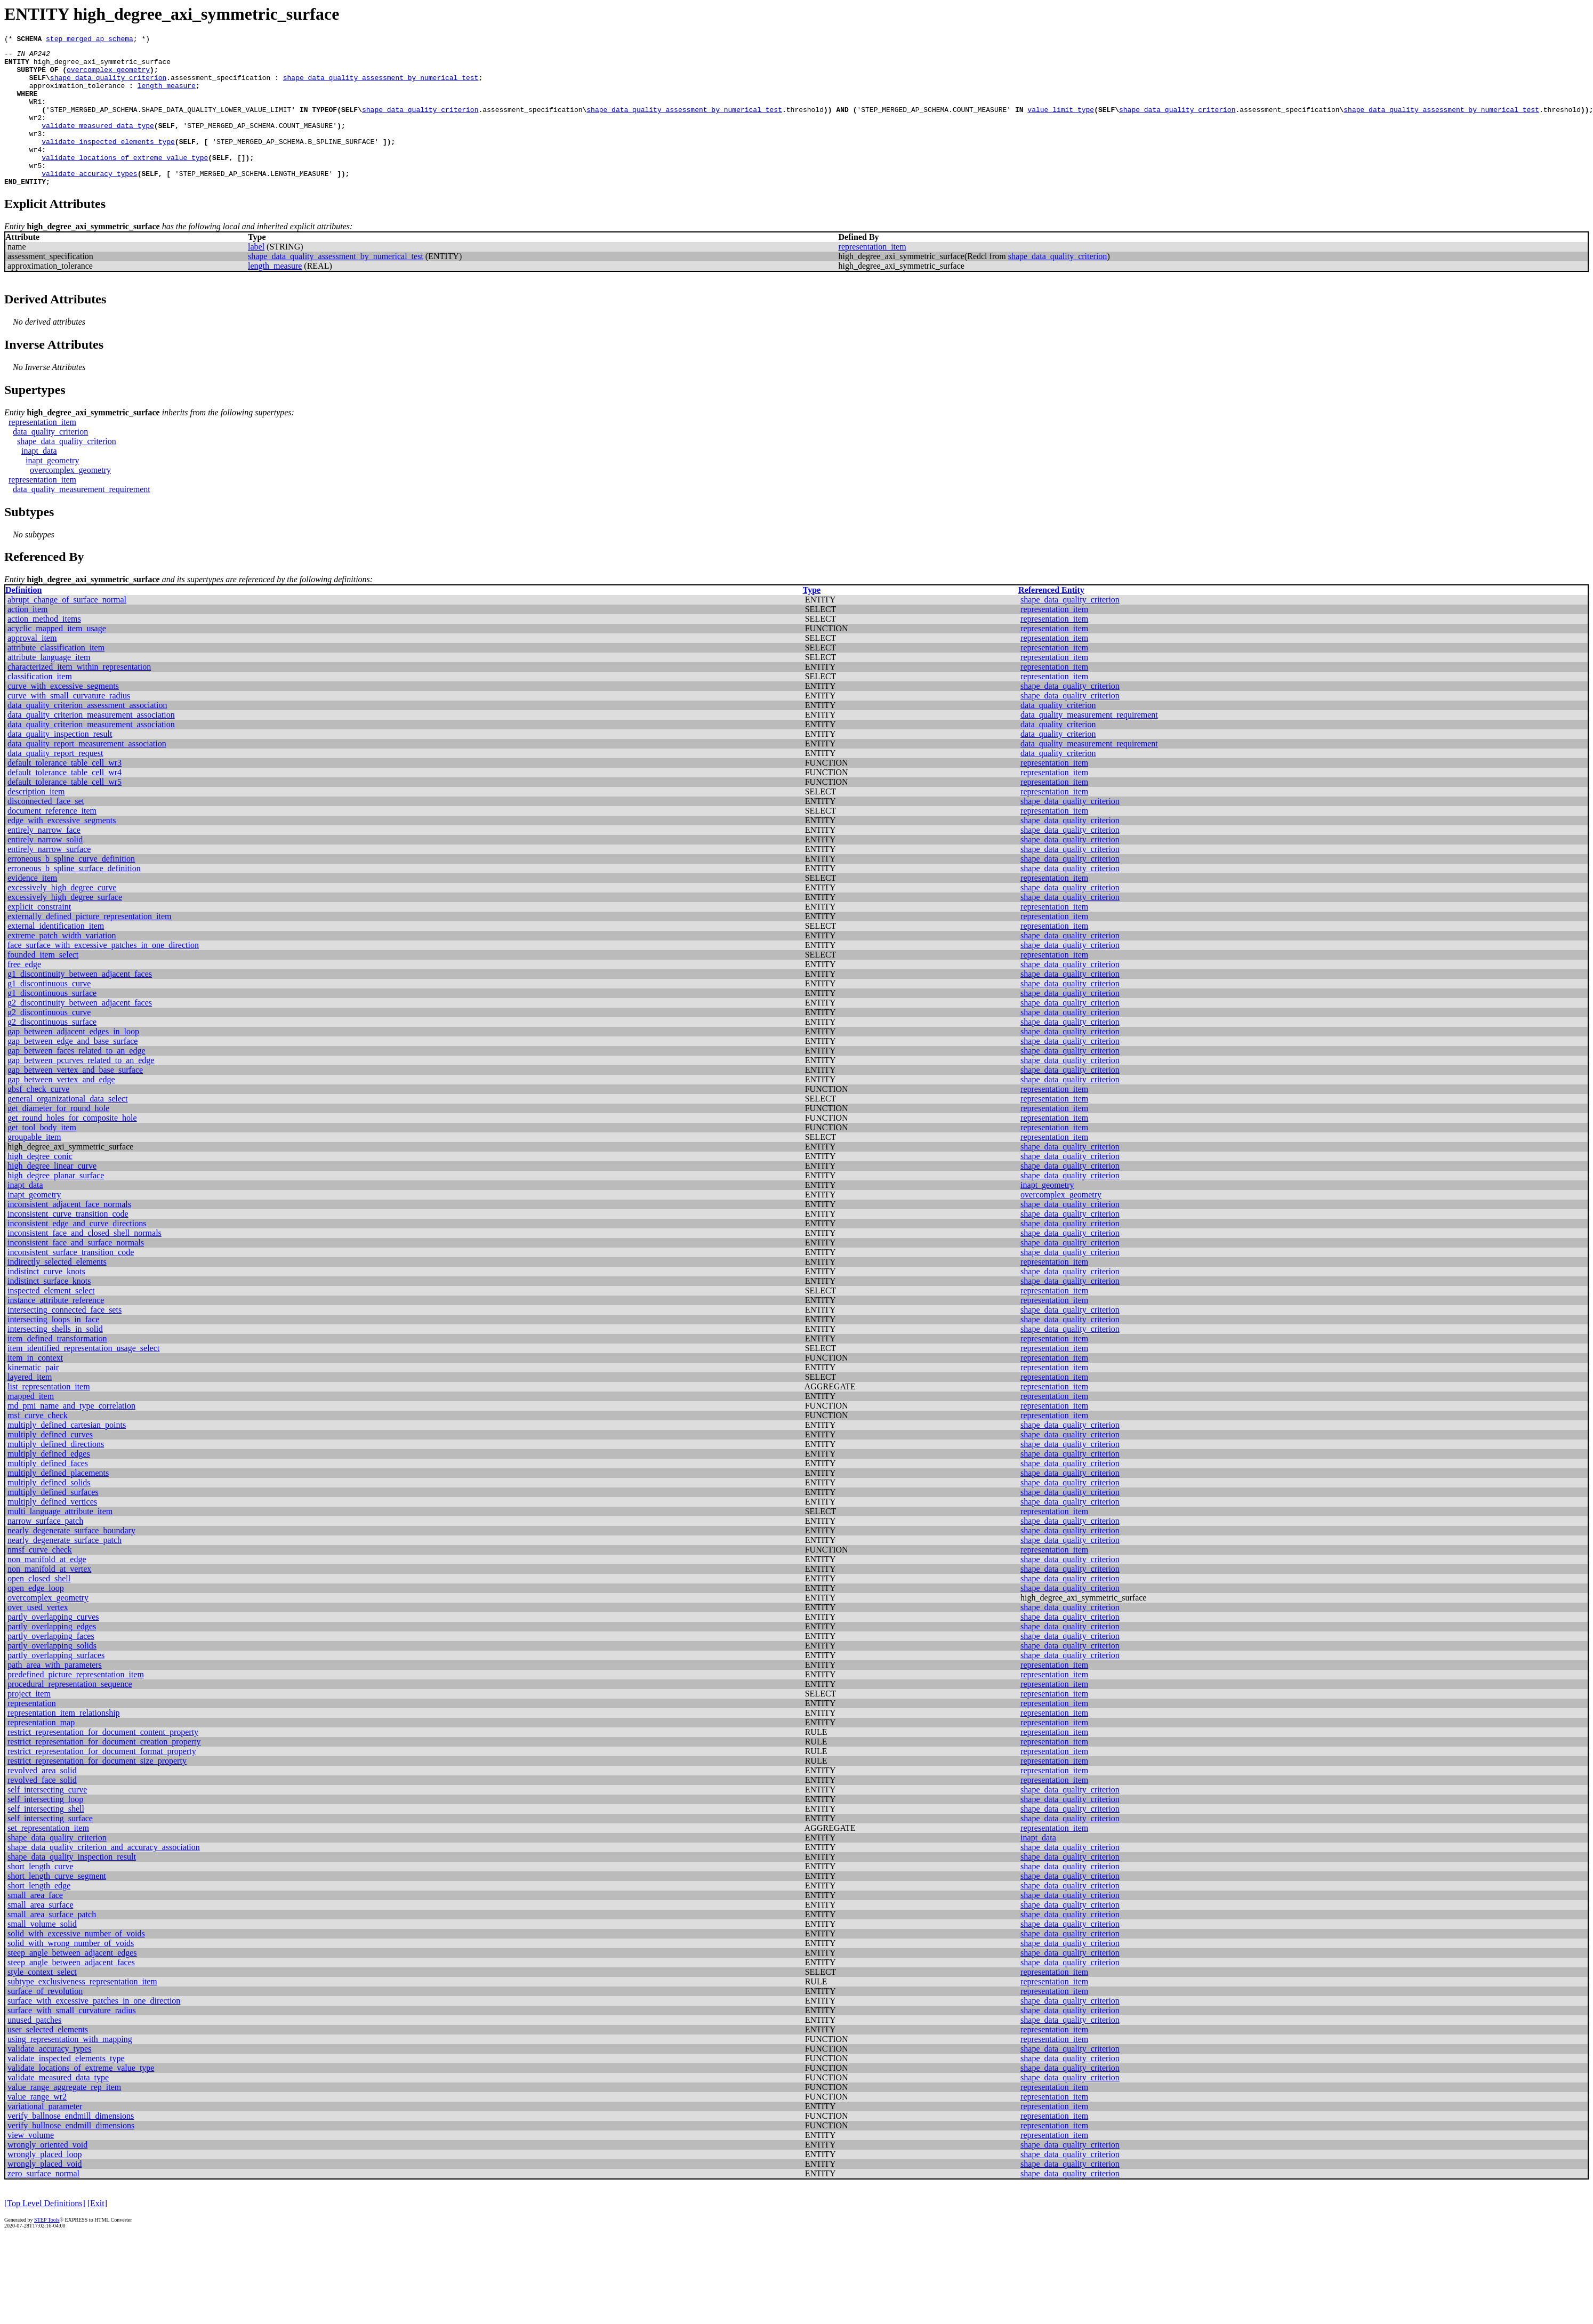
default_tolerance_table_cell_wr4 (64, 801)
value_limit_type (1060, 123)
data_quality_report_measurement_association (86, 772)
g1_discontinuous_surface (51, 1021)
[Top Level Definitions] (44, 2232)
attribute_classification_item (55, 676)
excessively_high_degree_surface (64, 925)
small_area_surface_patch (51, 1943)
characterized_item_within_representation (79, 695)
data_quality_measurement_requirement (81, 517)
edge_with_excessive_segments (61, 849)
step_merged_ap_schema (89, 40)
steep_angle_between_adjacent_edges (72, 1981)
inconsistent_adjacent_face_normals (69, 1232)
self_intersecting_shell (45, 1837)
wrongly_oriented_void (47, 2173)
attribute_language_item (49, 685)
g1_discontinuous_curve (49, 1012)
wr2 (35, 133)
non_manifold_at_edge (46, 1588)
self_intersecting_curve (47, 1818)
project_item (29, 1722)
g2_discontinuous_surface (51, 1050)
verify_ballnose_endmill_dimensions (70, 2144)
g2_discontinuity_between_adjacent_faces (79, 1031)
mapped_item (30, 1424)
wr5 (35, 191)
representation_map (41, 1751)
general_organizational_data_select (67, 1127)
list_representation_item (48, 1415)
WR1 (35, 114)
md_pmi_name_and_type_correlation (71, 1434)
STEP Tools (46, 2248)
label (256, 275)
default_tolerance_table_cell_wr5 (64, 810)
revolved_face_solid (42, 1808)
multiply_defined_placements (58, 1501)
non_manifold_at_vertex (49, 1597)
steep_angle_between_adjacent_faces (71, 1991)
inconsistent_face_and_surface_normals (75, 1271)
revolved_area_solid (42, 1799)
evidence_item (32, 906)
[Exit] (97, 2232)
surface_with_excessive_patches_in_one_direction (93, 2029)
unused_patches (34, 2048)
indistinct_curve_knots (46, 1300)
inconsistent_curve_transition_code (67, 1242)
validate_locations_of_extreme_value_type (125, 181)
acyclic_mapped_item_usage (56, 657)
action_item (27, 637)
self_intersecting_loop (45, 1827)
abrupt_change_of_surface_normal (66, 628)
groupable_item (34, 1165)
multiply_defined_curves (50, 1463)
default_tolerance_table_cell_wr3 (64, 791)
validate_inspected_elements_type (108, 162)
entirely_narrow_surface (49, 877)
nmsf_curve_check (39, 1578)
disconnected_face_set (45, 829)
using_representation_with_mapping (69, 2067)
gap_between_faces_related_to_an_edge (76, 1079)
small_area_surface (40, 1933)
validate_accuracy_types (89, 200)
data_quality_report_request (55, 781)
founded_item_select (42, 983)
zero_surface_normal (43, 2202)
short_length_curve (40, 1895)
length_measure (167, 95)
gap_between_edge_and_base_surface (72, 1069)
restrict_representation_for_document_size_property (97, 1789)
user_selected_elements (47, 2058)
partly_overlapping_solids (51, 1674)
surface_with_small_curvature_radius (71, 2039)
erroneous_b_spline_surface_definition (74, 897)
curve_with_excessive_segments (63, 714)
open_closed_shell (38, 1607)
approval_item (32, 666)
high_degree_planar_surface (55, 1204)
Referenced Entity (1051, 618)
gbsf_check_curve (38, 1117)
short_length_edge (38, 1914)
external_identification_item (55, 954)
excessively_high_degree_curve (61, 916)
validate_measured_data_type (98, 143)
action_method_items (44, 647)
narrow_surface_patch (45, 1549)
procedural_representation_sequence (69, 1712)
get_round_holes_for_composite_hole (72, 1146)
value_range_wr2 (37, 2125)
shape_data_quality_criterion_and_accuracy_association (103, 1875)
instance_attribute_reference (55, 1328)
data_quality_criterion (50, 460)
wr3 (35, 152)
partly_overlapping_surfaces (55, 1683)
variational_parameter (44, 2135)
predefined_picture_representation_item (75, 1703)
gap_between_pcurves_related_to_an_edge (80, 1088)
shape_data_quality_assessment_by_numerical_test (381, 85)
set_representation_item (48, 1856)
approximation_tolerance (77, 95)
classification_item (39, 705)
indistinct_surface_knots (49, 1309)
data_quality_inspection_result (59, 762)
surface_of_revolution (45, 2019)
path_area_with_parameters (54, 1693)
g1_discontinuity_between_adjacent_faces (79, 1002)
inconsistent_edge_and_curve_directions (76, 1252)
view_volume (30, 2163)
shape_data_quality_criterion (108, 85)
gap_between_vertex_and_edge (61, 1108)
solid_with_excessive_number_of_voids (76, 1962)
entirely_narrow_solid (45, 868)
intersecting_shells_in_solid (55, 1357)
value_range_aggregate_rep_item (64, 2115)
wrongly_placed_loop (44, 2183)
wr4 (35, 171)
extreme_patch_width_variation (61, 964)
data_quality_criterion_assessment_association (87, 733)
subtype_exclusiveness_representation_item (82, 2010)
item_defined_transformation (57, 1367)
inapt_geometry (52, 489)
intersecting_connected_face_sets (64, 1338)
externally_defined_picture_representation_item (89, 945)
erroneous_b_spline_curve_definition (71, 887)
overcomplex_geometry (108, 76)
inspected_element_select (50, 1319)
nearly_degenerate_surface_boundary (71, 1559)
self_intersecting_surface (50, 1847)
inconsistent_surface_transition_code (70, 1280)
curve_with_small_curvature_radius (68, 724)
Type (811, 618)
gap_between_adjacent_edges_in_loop (73, 1060)
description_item (36, 820)
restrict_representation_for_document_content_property (102, 1760)
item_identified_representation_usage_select (83, 1376)
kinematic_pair (33, 1396)
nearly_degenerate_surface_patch (64, 1568)
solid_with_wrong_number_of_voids (70, 1971)
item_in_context (35, 1386)
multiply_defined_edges (48, 1482)
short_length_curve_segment (56, 1904)
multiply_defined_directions (55, 1472)
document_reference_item (51, 839)
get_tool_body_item (41, 1156)
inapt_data (39, 479)
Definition (23, 618)
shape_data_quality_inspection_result (71, 1885)
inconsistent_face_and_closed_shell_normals (84, 1261)
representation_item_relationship (63, 1741)
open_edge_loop (35, 1616)
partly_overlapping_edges (51, 1655)
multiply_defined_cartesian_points (66, 1453)
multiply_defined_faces (47, 1492)
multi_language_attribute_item (59, 1540)
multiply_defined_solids (49, 1511)
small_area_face (35, 1923)
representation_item (872, 275)
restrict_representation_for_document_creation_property (104, 1770)
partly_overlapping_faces (50, 1664)
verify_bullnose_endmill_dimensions (70, 2154)
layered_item (29, 1405)
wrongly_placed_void (44, 2192)
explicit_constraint (39, 935)
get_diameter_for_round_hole (58, 1136)
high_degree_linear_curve (51, 1194)
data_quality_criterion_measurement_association (91, 743)
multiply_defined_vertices (52, 1530)
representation (31, 1731)
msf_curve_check (37, 1444)
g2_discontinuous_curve (49, 1041)
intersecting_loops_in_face (53, 1348)
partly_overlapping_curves (53, 1645)
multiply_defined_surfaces (53, 1520)
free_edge (24, 993)
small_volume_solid (42, 1952)
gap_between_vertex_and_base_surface (75, 1098)
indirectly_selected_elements (57, 1290)
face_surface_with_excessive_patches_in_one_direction (103, 973)
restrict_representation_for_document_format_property (101, 1779)
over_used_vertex (37, 1636)
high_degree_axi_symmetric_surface (102, 66)
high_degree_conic (40, 1184)
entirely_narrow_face (44, 858)
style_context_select (42, 2000)
